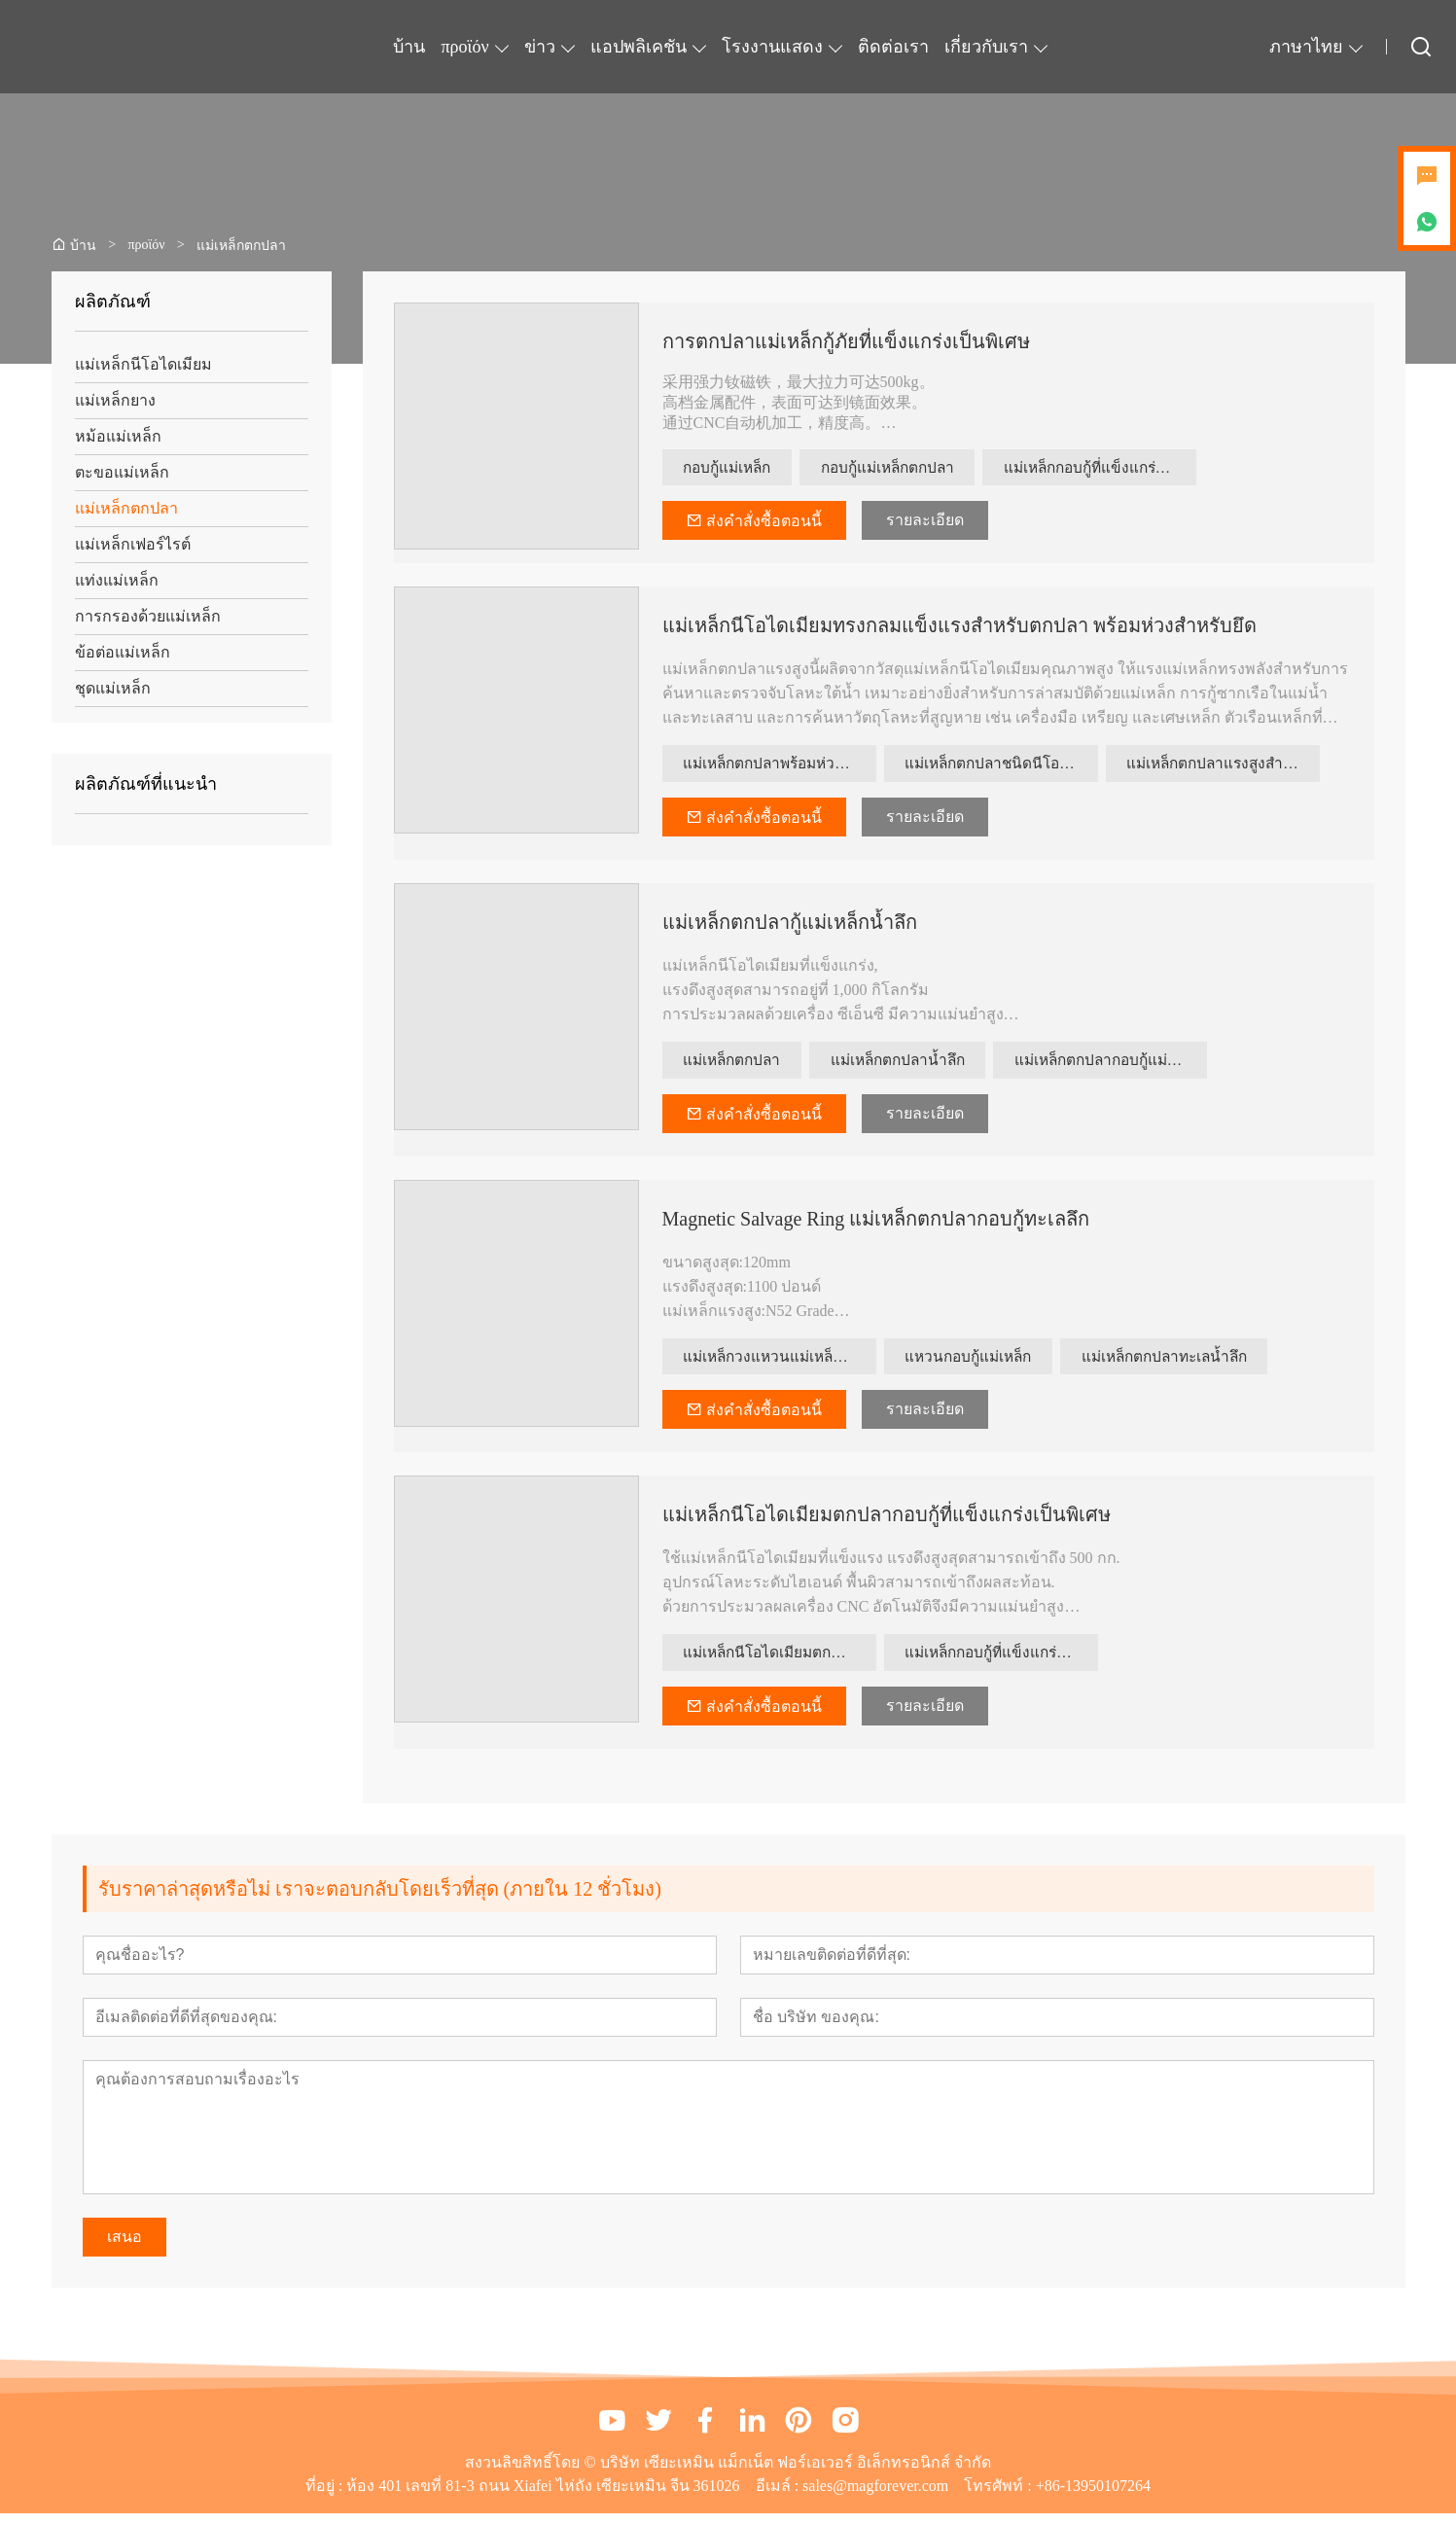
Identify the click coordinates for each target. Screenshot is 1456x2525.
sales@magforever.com (875, 2497)
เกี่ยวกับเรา (986, 46)
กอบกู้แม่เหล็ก (733, 468)
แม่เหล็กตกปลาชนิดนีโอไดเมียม (1002, 767)
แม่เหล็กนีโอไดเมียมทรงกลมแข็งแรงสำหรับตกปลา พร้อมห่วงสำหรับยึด (959, 628)
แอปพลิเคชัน (638, 46)
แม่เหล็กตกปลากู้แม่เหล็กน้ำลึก (789, 927)
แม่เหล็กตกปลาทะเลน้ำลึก (1184, 1364)
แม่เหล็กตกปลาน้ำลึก (914, 1065)
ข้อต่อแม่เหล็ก (122, 652)
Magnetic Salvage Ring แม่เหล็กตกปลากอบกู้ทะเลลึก (876, 1225)
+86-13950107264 (1093, 2497)
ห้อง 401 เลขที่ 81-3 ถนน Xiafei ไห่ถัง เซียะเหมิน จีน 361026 (542, 2497)
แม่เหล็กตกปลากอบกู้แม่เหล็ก (1135, 1065)
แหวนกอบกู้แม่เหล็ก (974, 1364)
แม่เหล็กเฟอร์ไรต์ (133, 544)
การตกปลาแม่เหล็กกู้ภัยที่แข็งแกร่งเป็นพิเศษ (846, 341)
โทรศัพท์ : (999, 2497)
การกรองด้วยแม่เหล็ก (148, 616)
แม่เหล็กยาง (115, 400)
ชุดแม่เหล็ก (113, 688)
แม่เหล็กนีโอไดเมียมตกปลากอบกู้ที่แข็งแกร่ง (781, 1662)
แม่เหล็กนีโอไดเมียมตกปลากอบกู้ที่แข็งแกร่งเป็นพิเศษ (886, 1524)
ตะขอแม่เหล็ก (122, 472)
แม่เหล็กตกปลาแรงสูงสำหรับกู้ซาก (1224, 767)
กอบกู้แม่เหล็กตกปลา (906, 468)
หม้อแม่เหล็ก (118, 436)
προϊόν (464, 46)
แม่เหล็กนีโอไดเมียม (143, 364)
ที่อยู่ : (325, 2497)
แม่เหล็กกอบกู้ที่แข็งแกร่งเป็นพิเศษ (1126, 468)
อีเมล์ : (779, 2497)
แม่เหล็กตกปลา (126, 508)
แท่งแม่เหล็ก (117, 580)
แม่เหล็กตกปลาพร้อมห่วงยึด (780, 767)
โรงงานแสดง (772, 46)
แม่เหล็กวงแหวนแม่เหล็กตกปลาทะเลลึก (781, 1364)
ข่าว (539, 46)
